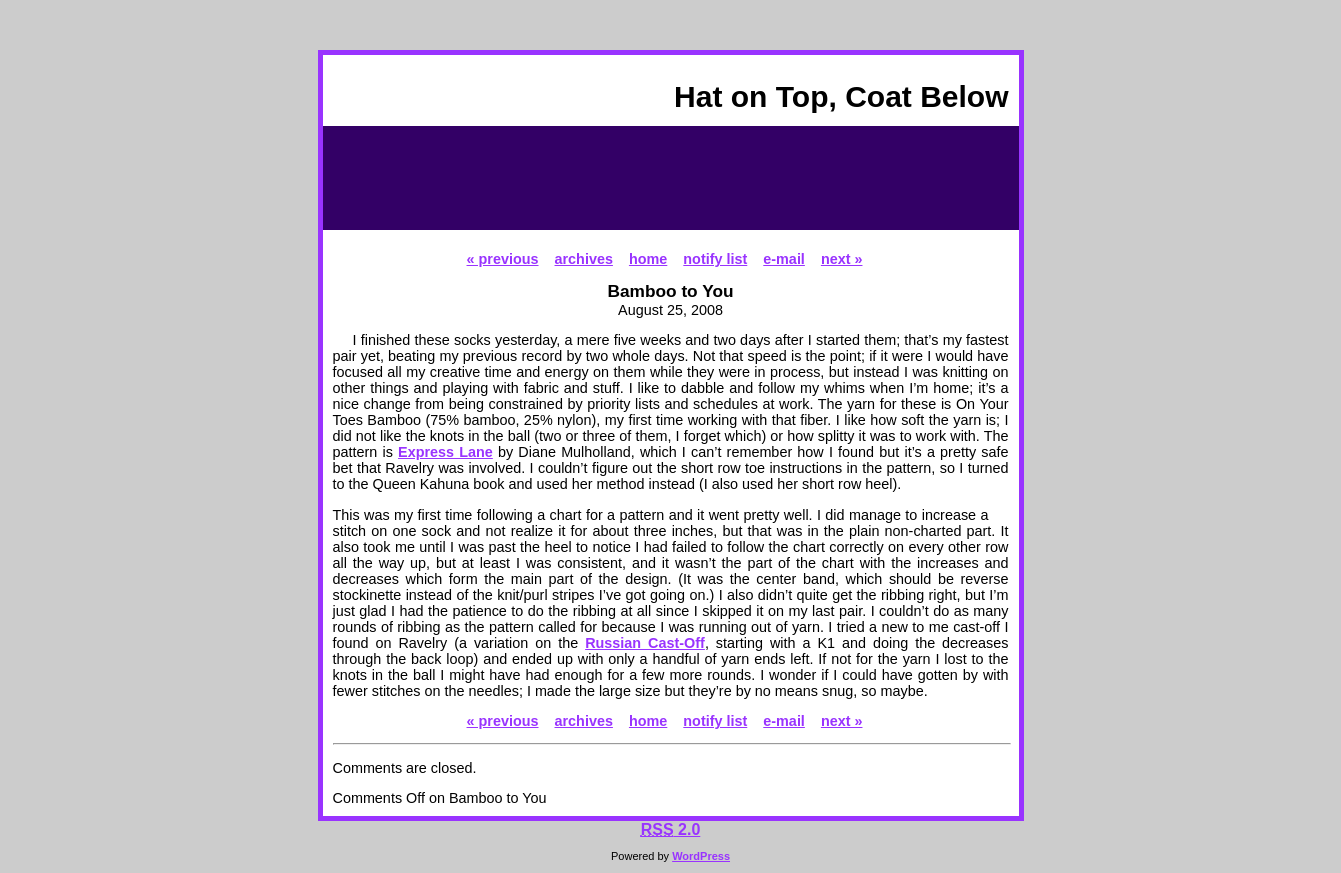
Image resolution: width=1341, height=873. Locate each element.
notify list (715, 259)
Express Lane (445, 452)
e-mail (784, 259)
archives (584, 259)
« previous (503, 259)
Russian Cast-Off (645, 643)
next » (842, 259)
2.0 (671, 829)
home (648, 259)
